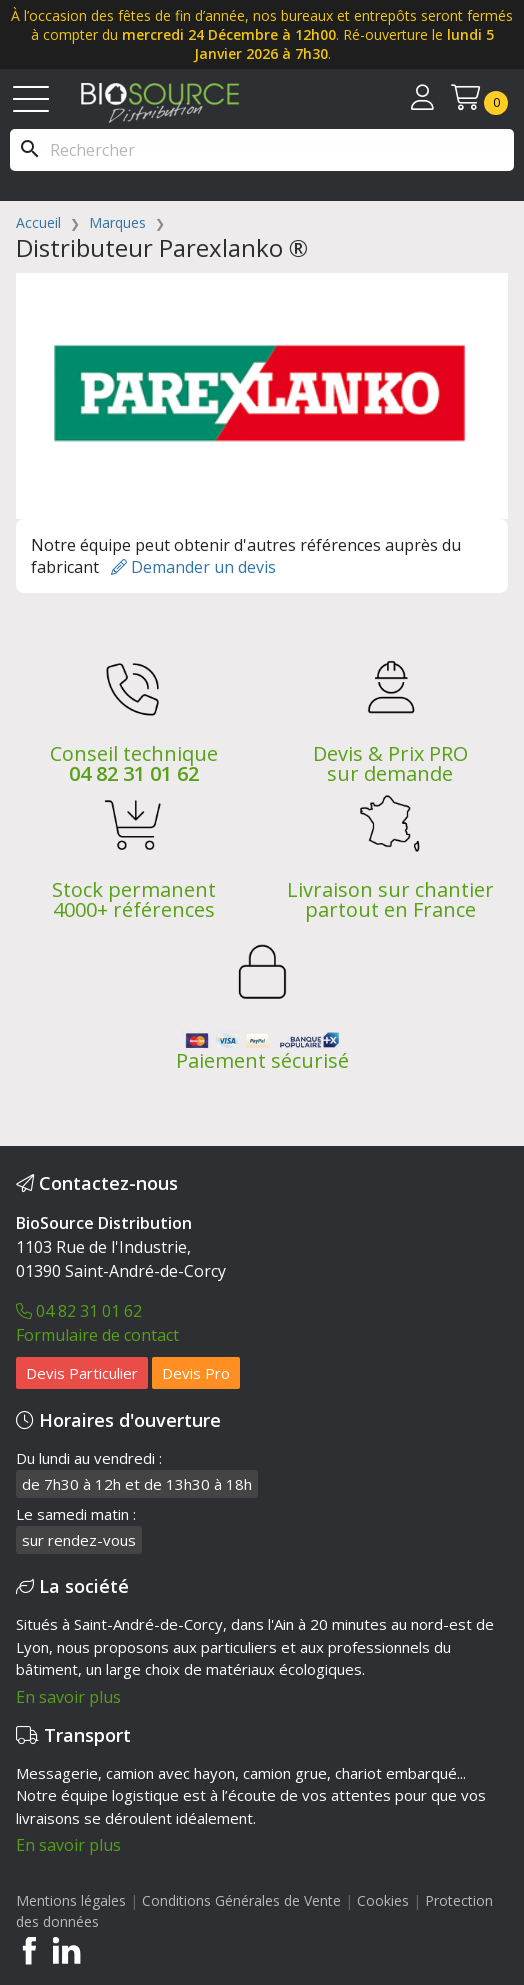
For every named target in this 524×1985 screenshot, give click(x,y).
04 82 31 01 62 (134, 773)
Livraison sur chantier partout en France (390, 899)
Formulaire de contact (97, 1335)
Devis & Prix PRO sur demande (390, 763)
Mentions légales (71, 1900)
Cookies (385, 1900)
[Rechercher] (262, 150)
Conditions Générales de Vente (241, 1900)
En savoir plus (68, 1697)
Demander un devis (193, 567)
